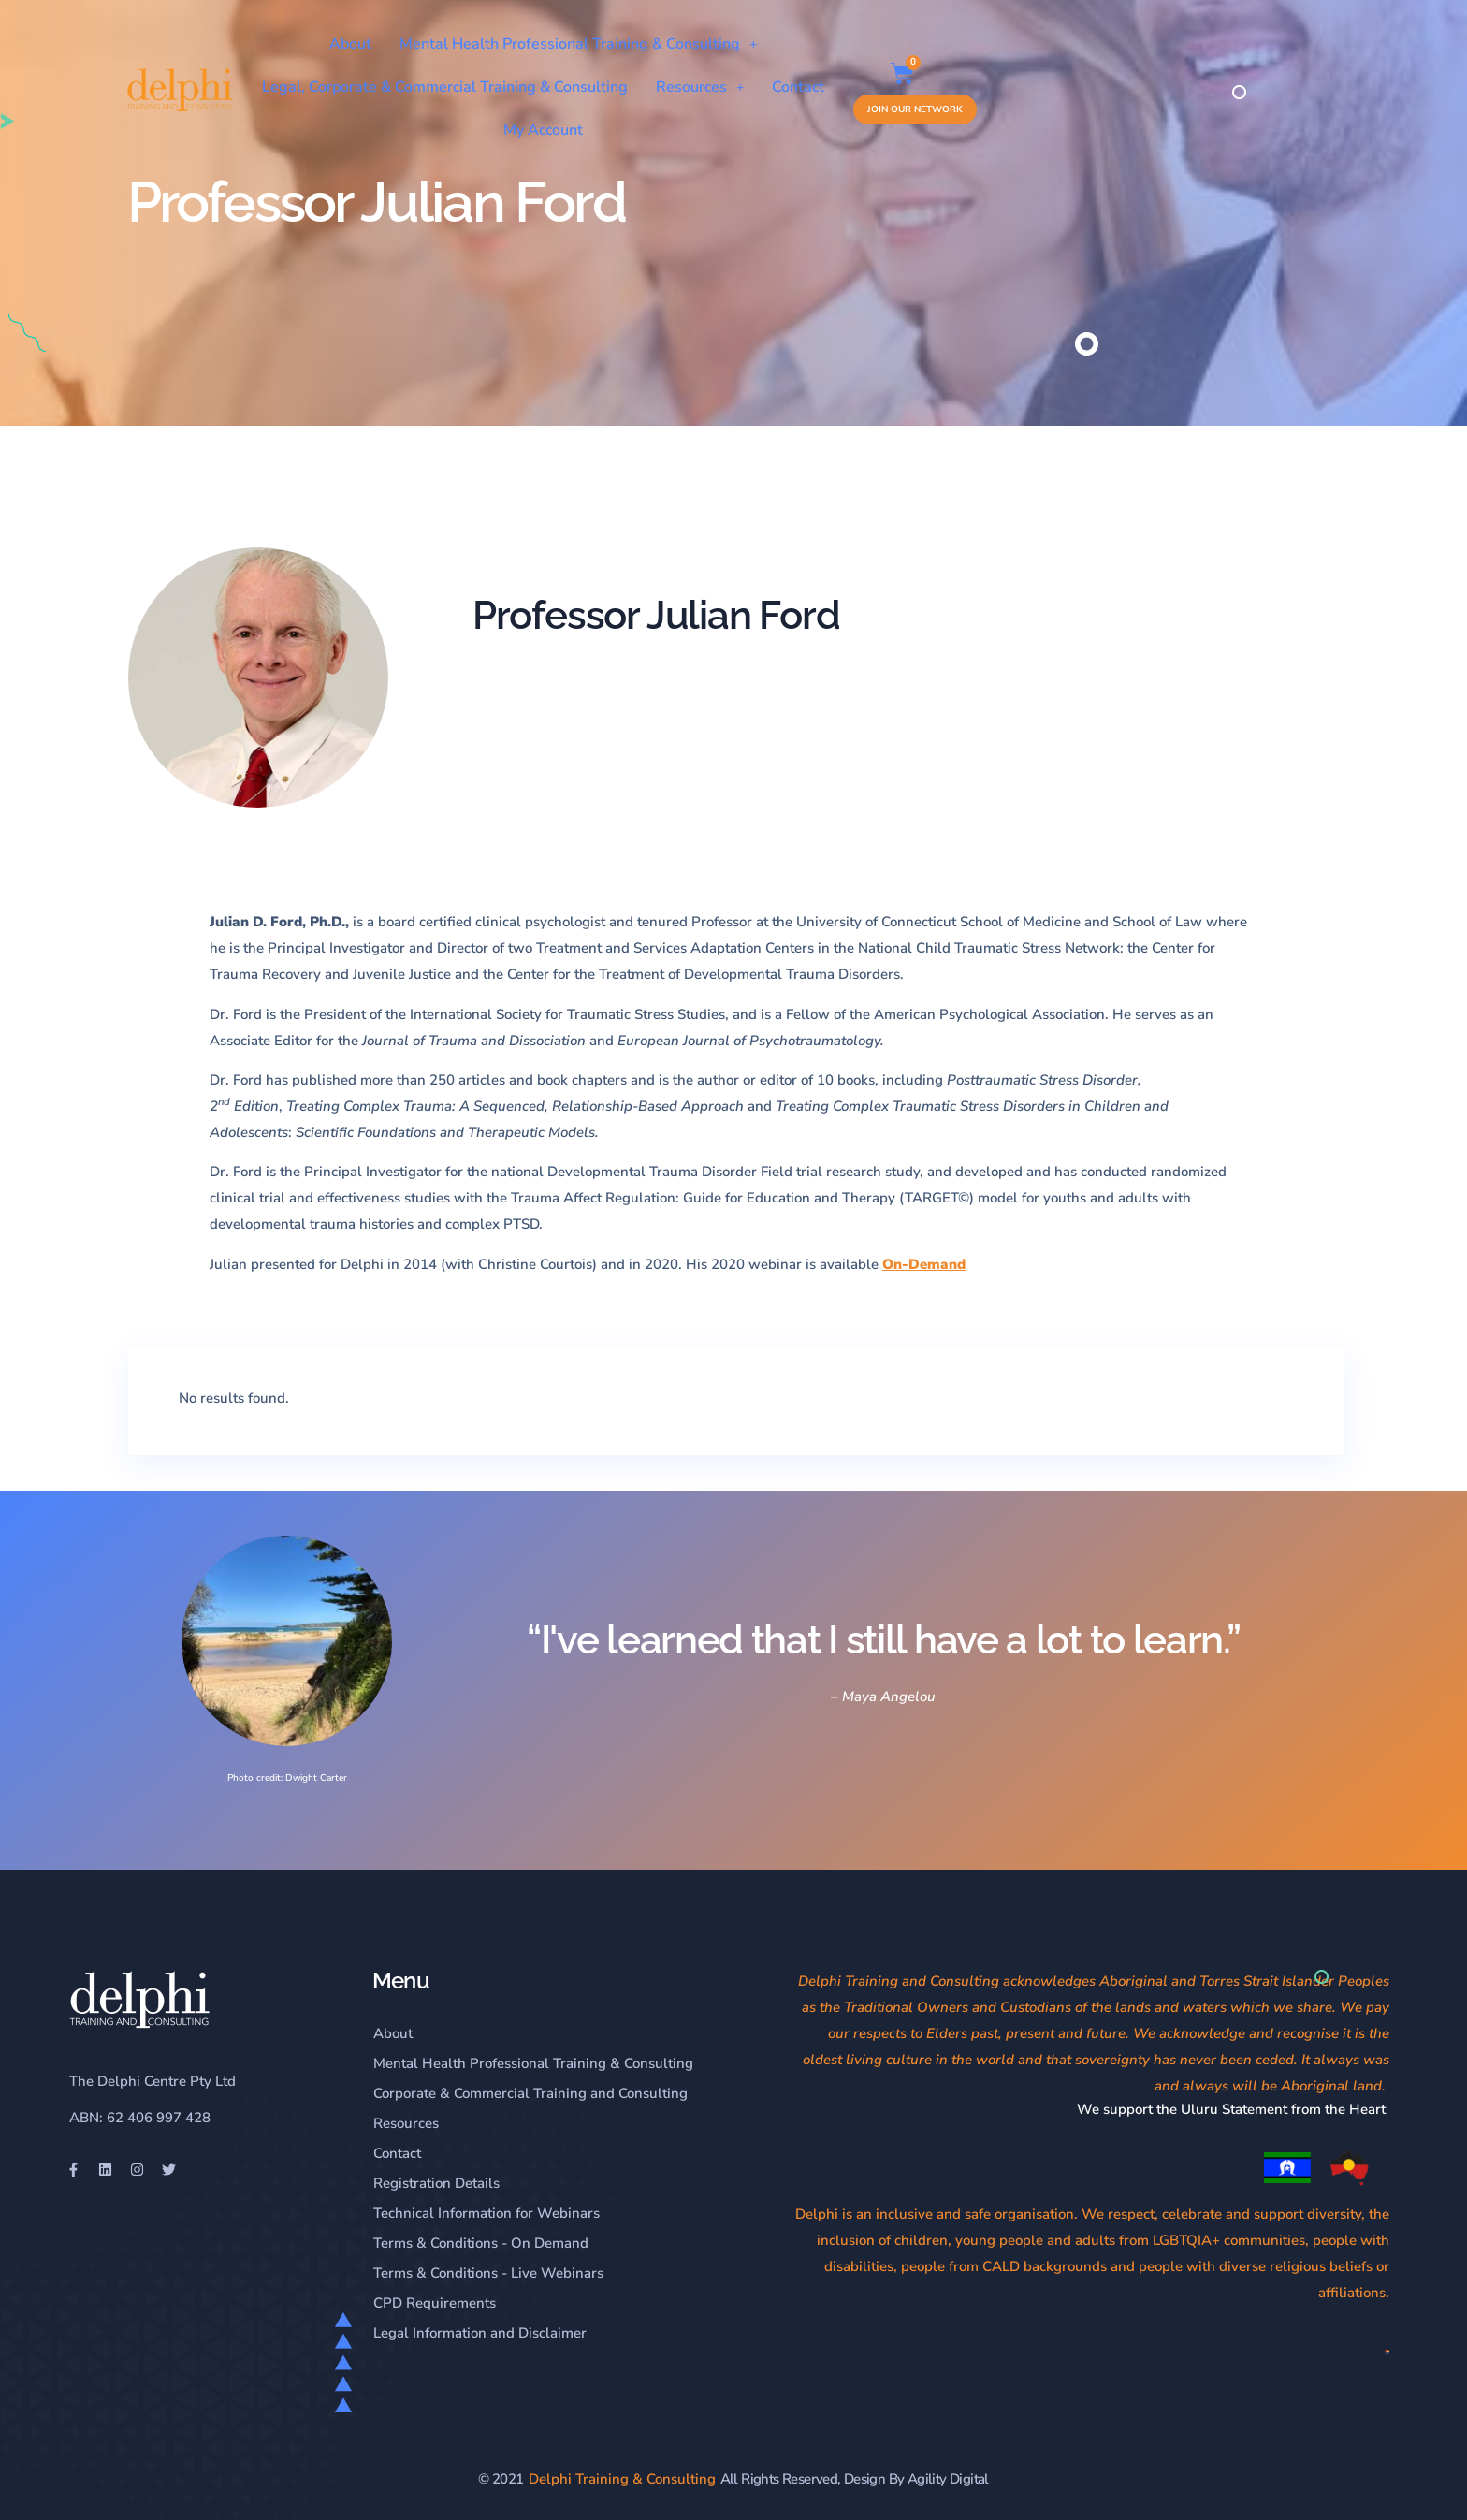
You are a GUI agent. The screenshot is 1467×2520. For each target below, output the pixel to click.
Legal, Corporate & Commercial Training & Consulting (565, 87)
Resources (820, 87)
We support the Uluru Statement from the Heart (1233, 2109)
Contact (919, 87)
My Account (1013, 87)
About (525, 44)
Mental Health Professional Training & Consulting (753, 44)
